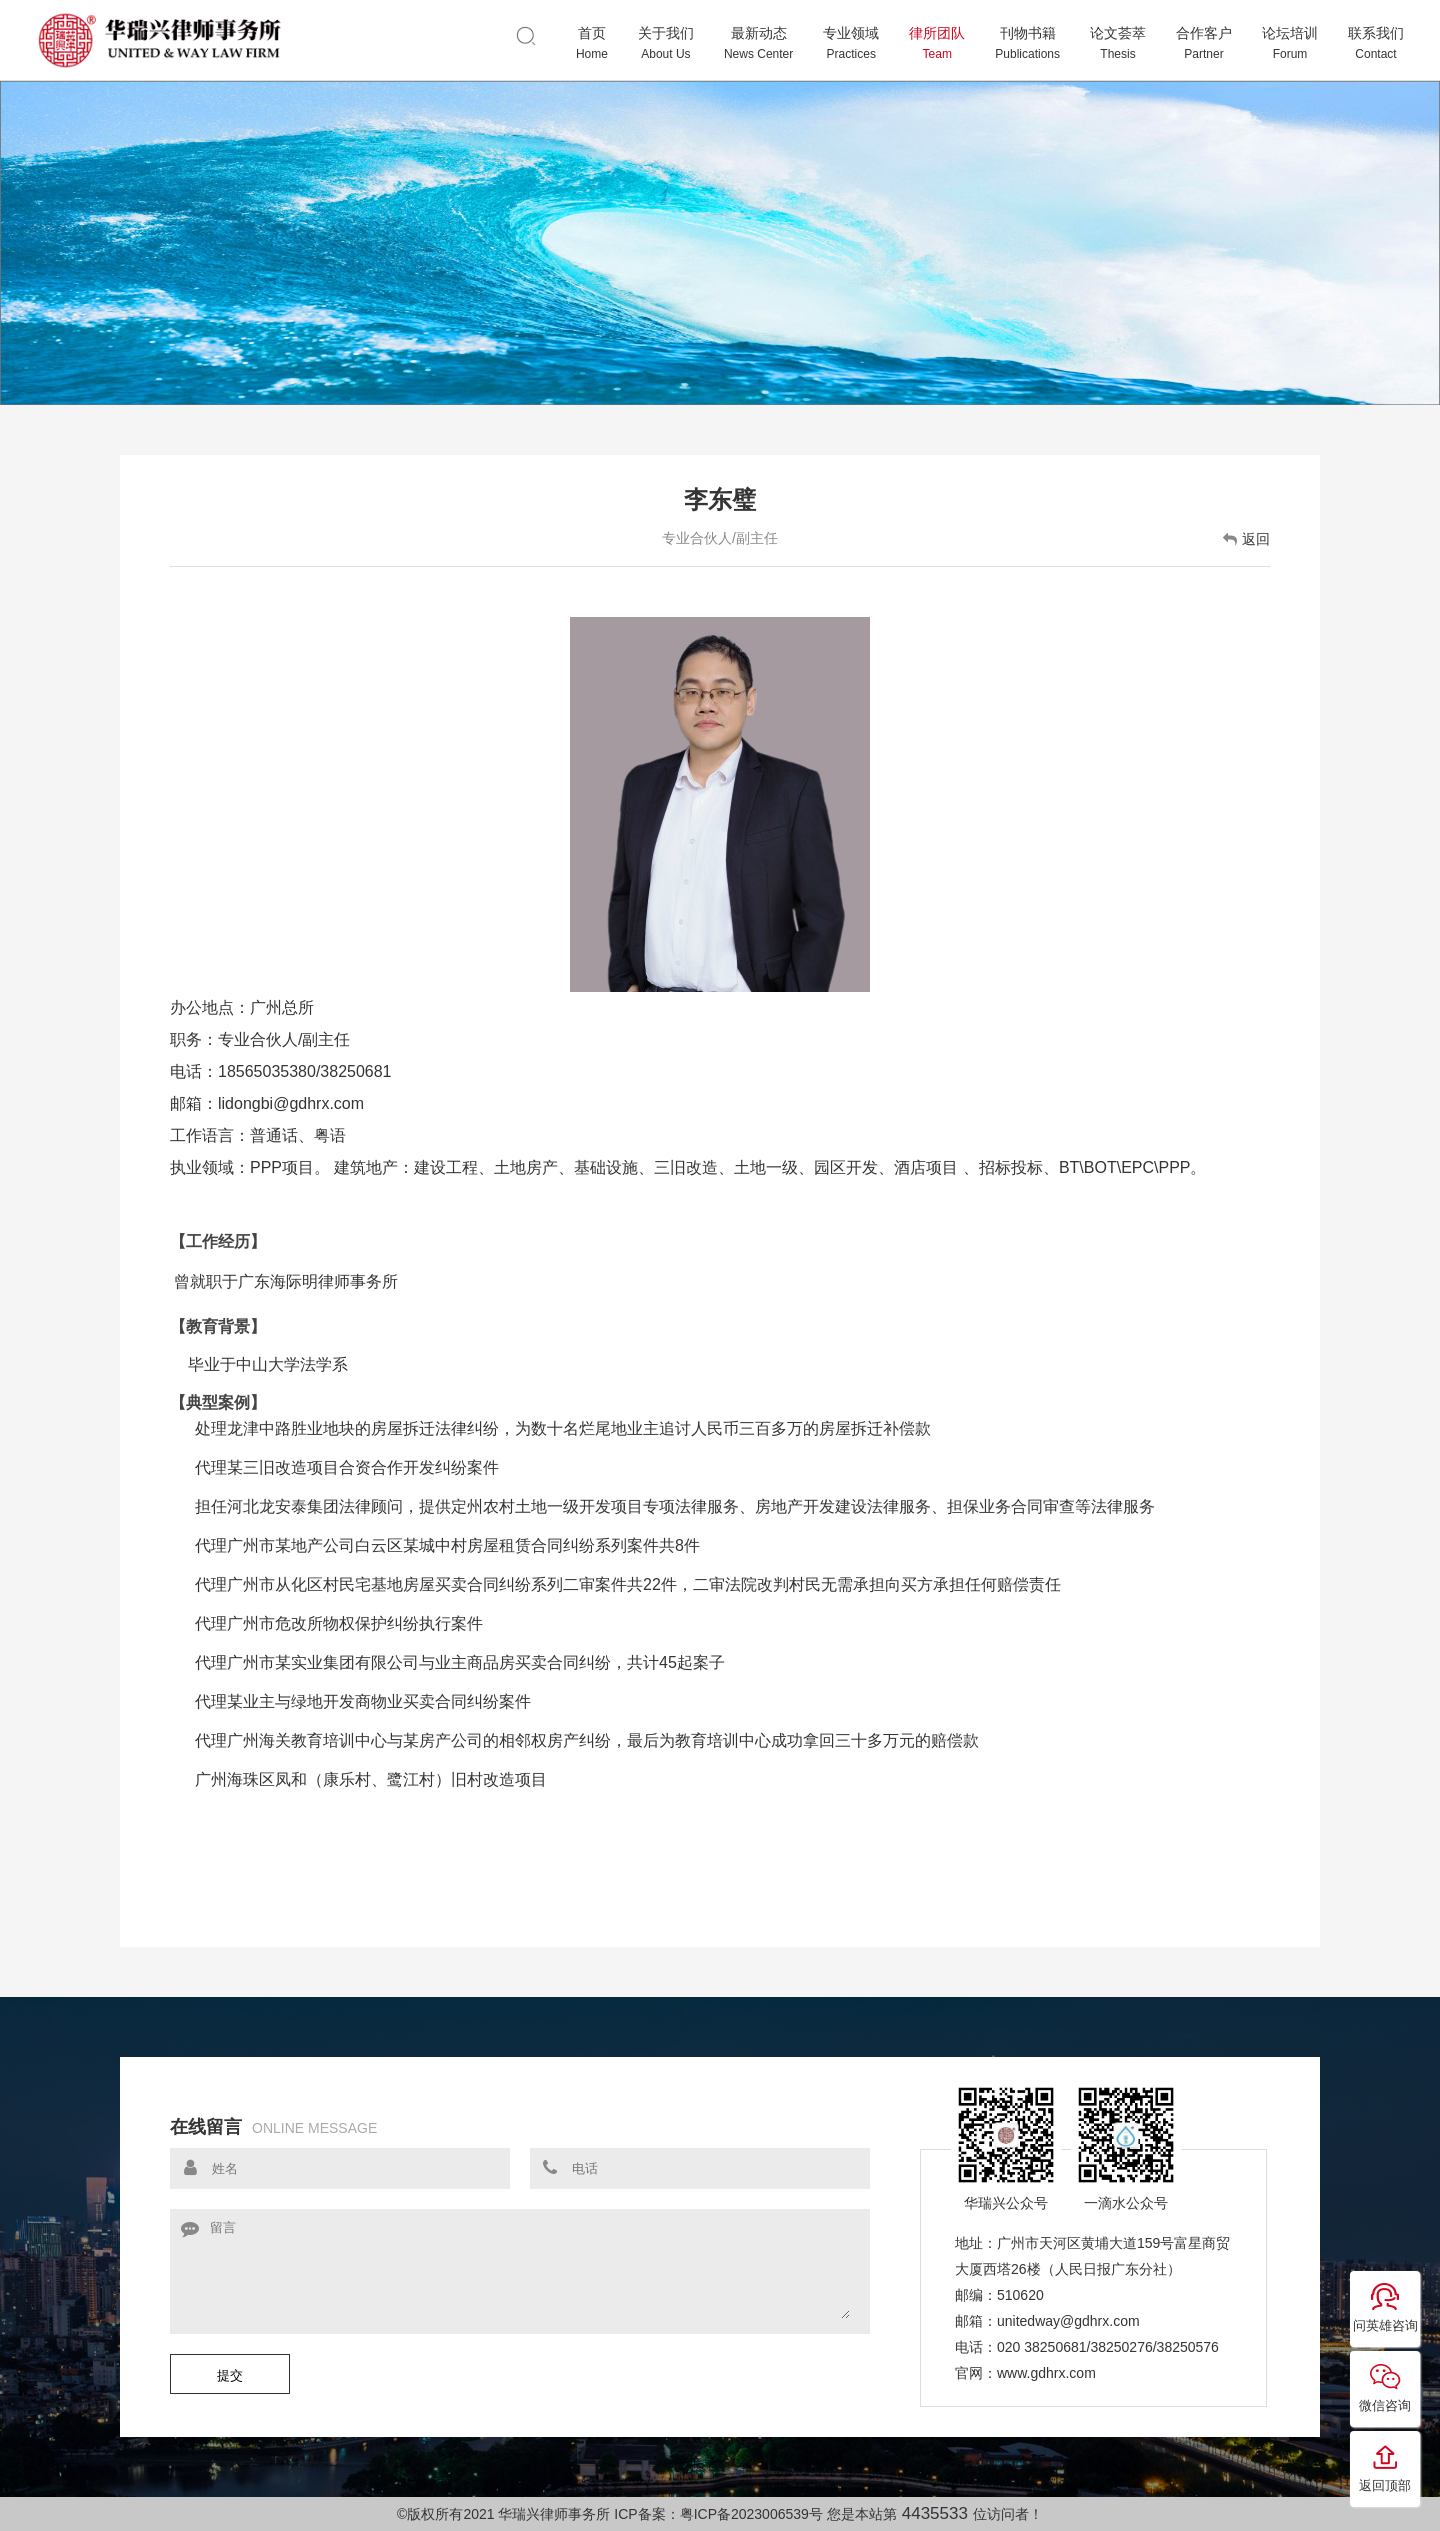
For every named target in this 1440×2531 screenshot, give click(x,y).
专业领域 (851, 43)
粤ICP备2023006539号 (751, 2514)
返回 (1246, 539)
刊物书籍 (1027, 43)
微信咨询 (1385, 2387)
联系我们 (1376, 43)
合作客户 (1204, 43)
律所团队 (937, 43)
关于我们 (666, 43)
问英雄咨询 (1385, 2307)
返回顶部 (1385, 2467)
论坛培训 (1290, 43)
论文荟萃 (1118, 43)
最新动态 (758, 43)
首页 (592, 43)
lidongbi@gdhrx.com (291, 1103)
